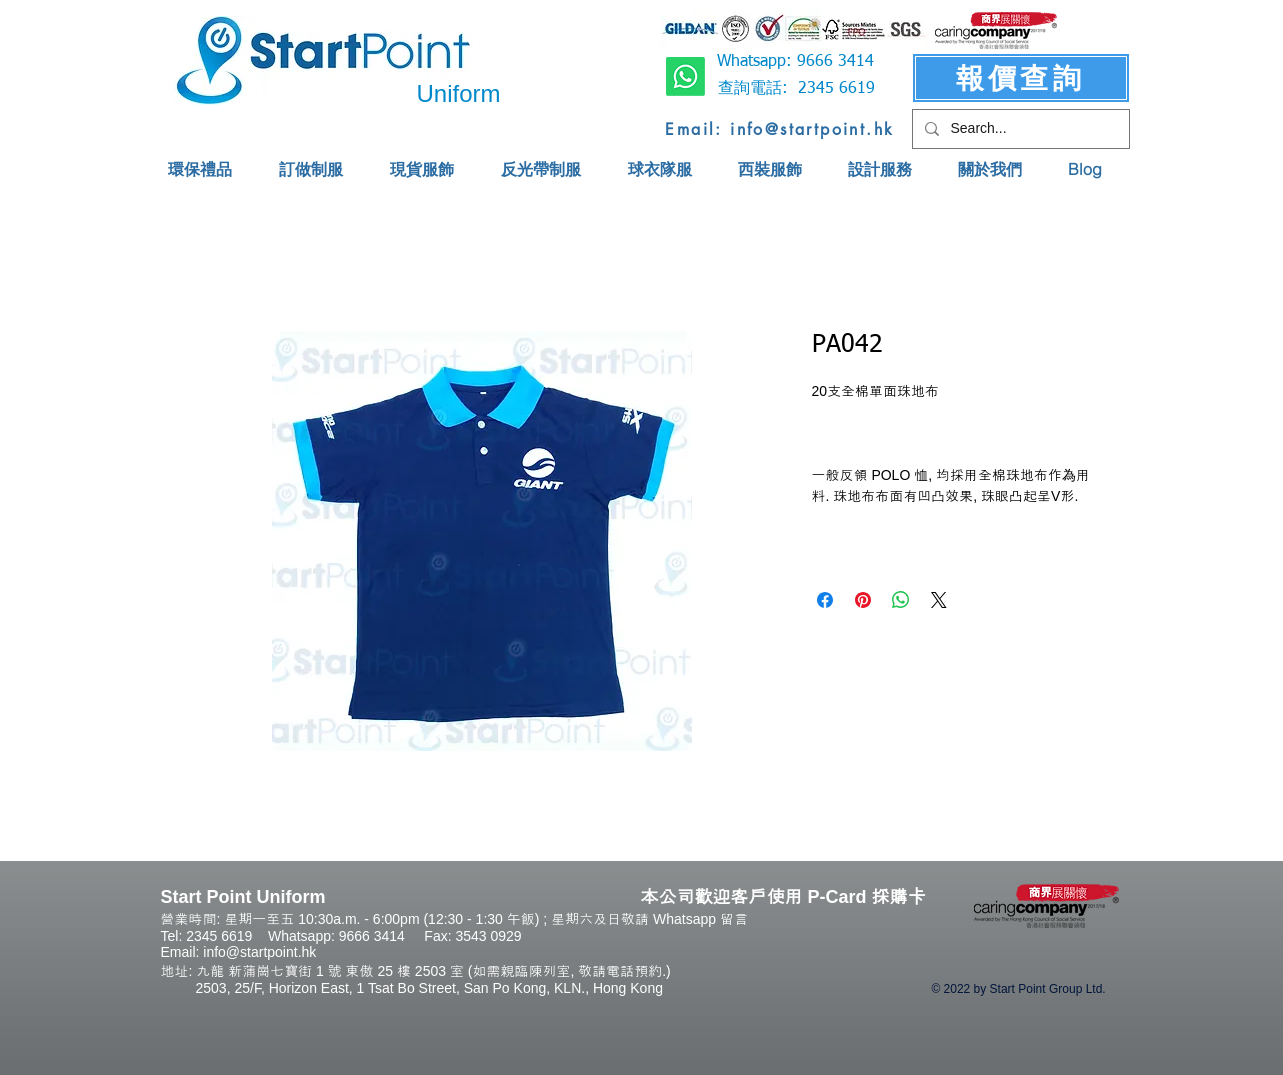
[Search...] (1019, 129)
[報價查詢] (1021, 78)
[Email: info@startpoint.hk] (780, 129)
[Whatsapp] (685, 76)
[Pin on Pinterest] (863, 600)
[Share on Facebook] (825, 600)
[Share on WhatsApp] (901, 600)
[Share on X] (939, 600)
